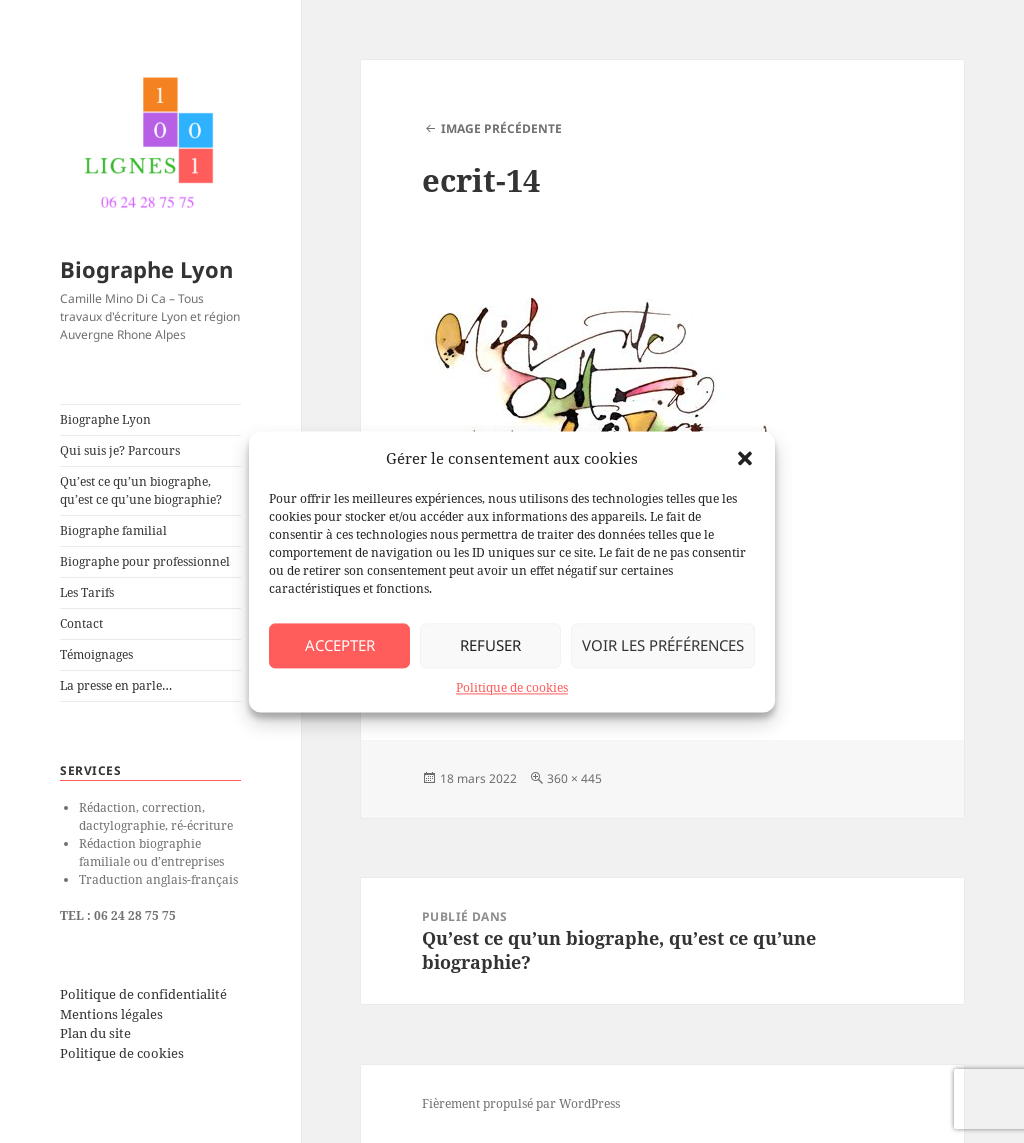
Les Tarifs (87, 592)
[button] (745, 458)
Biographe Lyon (146, 269)
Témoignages (96, 654)
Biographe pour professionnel (145, 561)
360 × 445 (574, 778)
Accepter (340, 645)
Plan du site (95, 1033)
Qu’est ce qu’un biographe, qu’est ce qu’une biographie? (141, 490)
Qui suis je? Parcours (120, 450)
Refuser (490, 645)
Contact (81, 623)
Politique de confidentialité (143, 994)
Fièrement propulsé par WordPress (521, 1103)
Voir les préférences (663, 645)
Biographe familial (113, 530)
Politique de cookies (512, 687)
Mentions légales (111, 1014)
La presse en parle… (116, 685)
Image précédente (501, 128)
